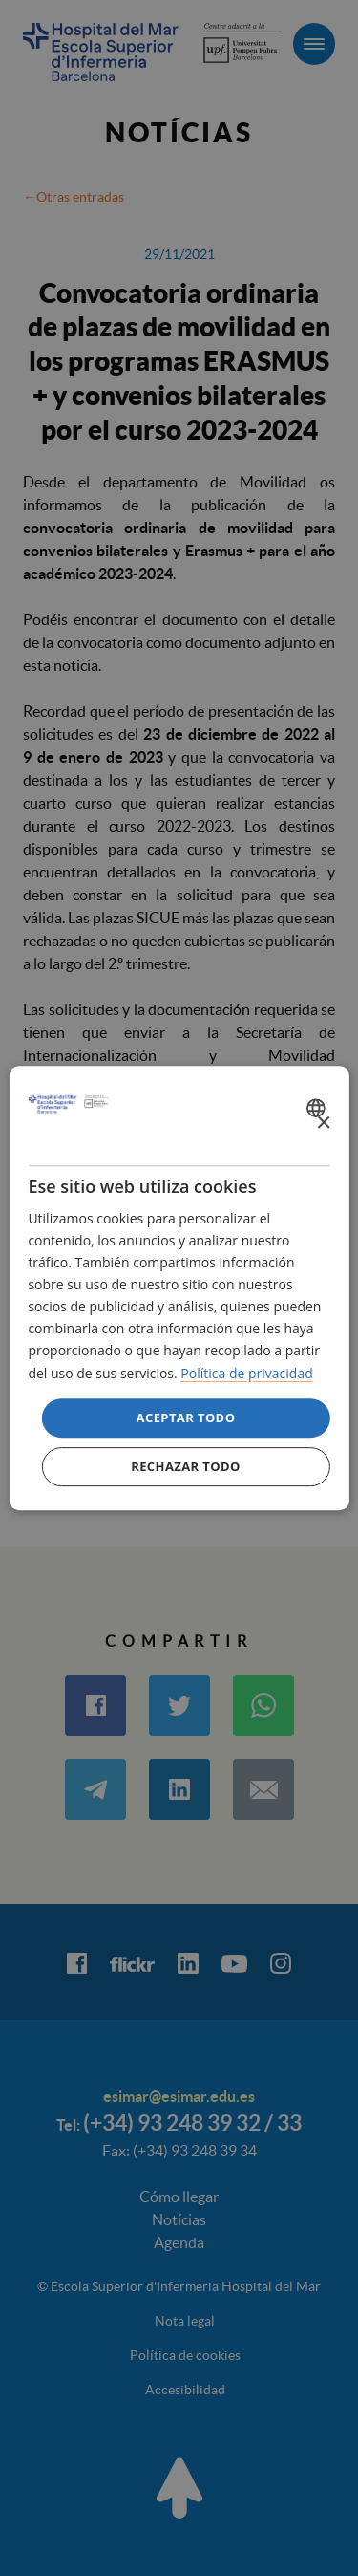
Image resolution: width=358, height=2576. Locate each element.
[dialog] (178, 1288)
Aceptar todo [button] (186, 1417)
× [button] (323, 1123)
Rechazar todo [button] (186, 1466)
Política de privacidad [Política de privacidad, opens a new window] (246, 1373)
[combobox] (318, 1107)
